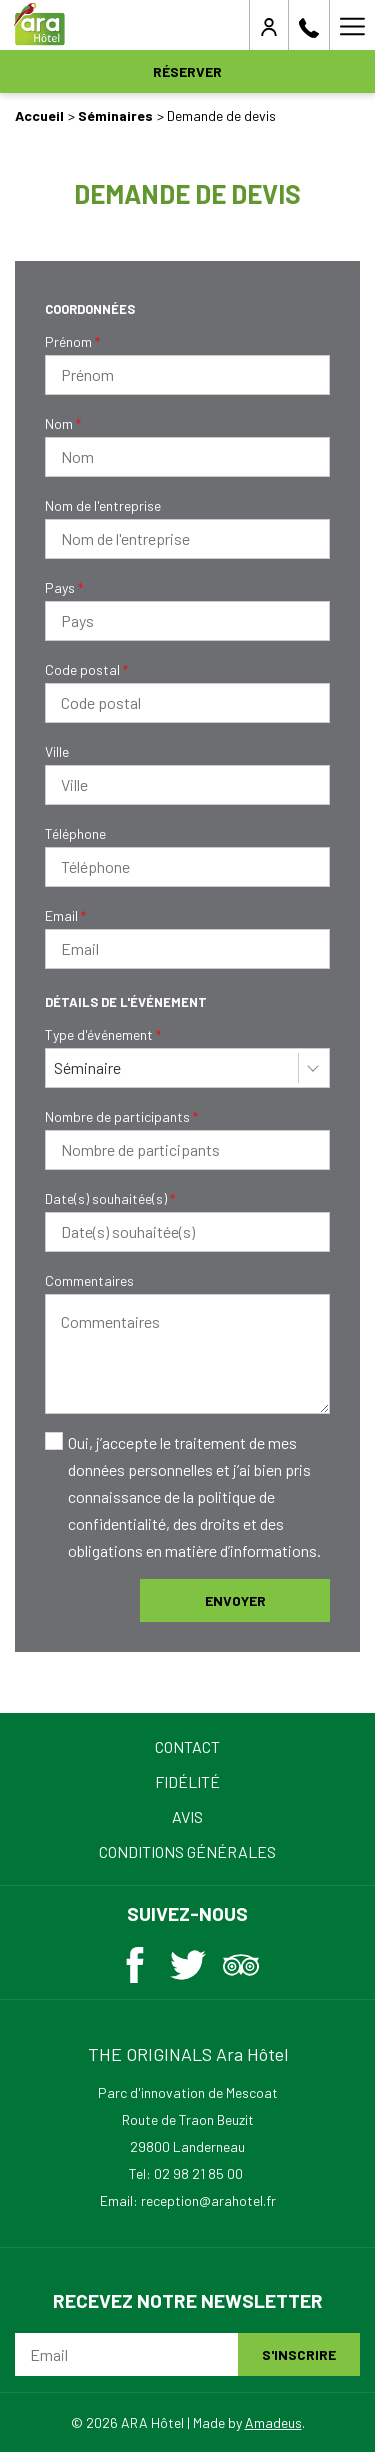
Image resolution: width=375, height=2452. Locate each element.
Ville (57, 751)
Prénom (72, 341)
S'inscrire (299, 2354)
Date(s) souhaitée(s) (110, 1198)
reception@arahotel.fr (208, 2200)
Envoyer (235, 1600)
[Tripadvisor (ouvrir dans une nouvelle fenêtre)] (241, 1959)
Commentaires (89, 1280)
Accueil (39, 115)
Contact (187, 1746)
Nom (63, 423)
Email (65, 915)
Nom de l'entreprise (103, 505)
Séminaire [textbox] (87, 1067)
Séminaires (115, 115)
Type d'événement (103, 1034)
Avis (187, 1816)
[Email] (126, 2354)
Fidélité (187, 1781)
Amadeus (273, 2422)
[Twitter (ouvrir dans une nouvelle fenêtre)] (188, 1959)
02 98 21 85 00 (198, 2173)
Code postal (86, 669)
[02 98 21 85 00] (309, 25)
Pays (64, 587)
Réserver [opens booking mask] (187, 71)
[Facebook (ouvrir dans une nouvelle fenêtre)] (135, 1959)
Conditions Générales (187, 1851)
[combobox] (187, 1068)
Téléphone (75, 833)
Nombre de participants (121, 1116)
